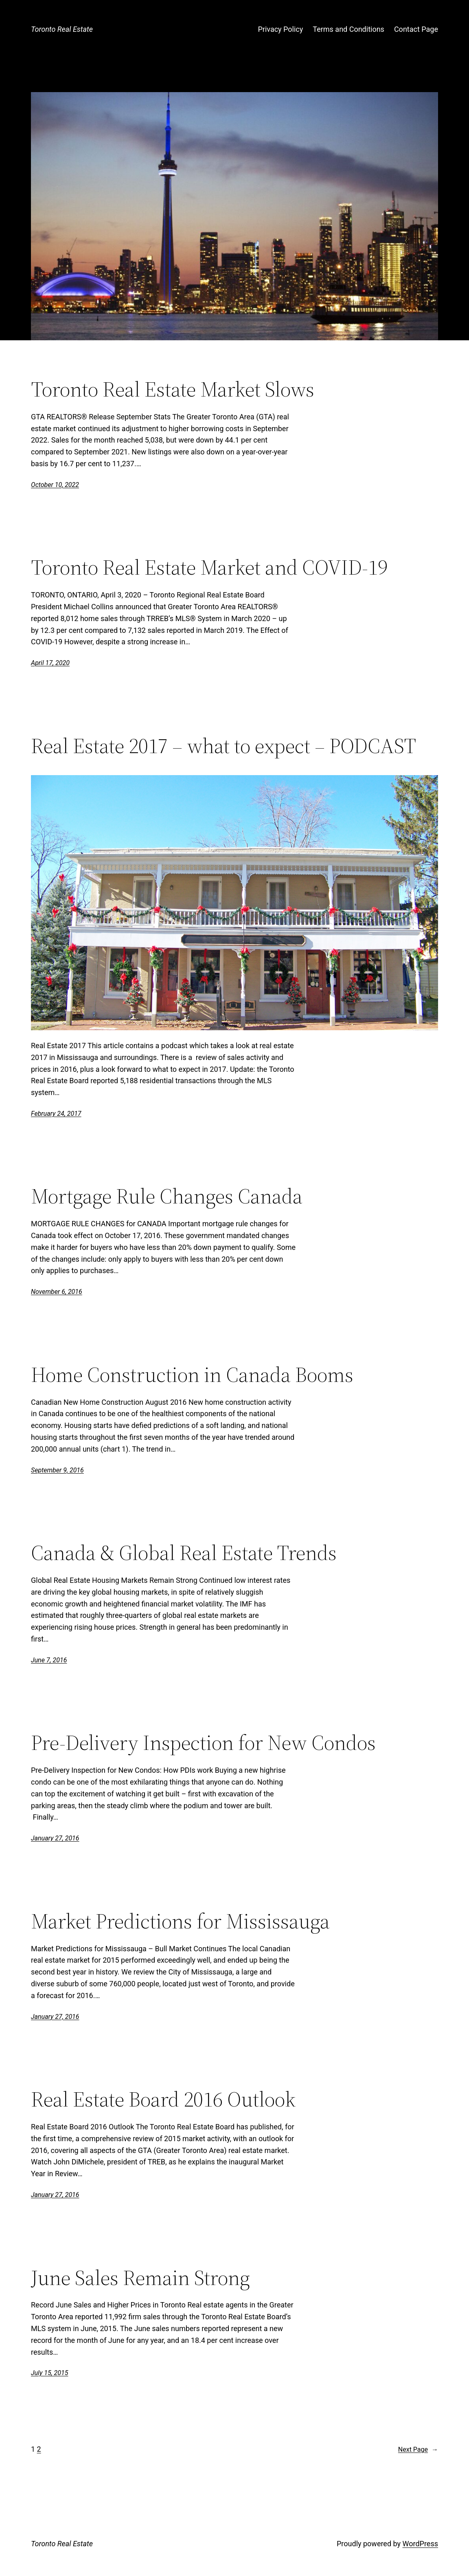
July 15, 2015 (49, 2373)
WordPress (420, 2543)
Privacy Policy (280, 29)
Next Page (418, 2449)
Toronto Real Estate (62, 29)
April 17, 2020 (50, 663)
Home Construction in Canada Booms (192, 1374)
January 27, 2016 (55, 1838)
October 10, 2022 (55, 485)
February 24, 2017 (56, 1113)
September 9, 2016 (57, 1470)
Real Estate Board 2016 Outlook (163, 2099)
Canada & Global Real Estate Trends (184, 1552)
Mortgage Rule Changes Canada (166, 1196)
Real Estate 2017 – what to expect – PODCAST (223, 746)
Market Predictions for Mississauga (180, 1921)
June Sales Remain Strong (140, 2277)
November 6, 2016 (56, 1292)
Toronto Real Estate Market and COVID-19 (209, 567)
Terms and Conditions (348, 29)
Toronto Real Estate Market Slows (172, 389)
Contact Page (416, 29)
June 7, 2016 (49, 1660)
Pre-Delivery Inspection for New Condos (203, 1742)
